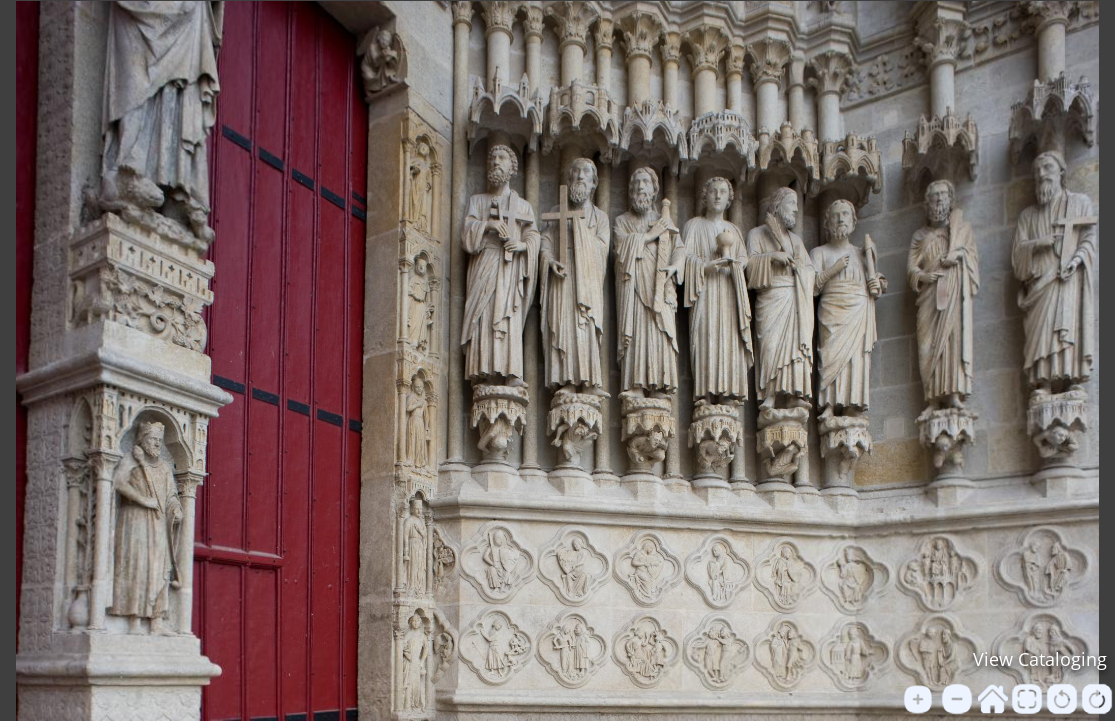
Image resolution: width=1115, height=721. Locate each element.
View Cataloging (1040, 659)
